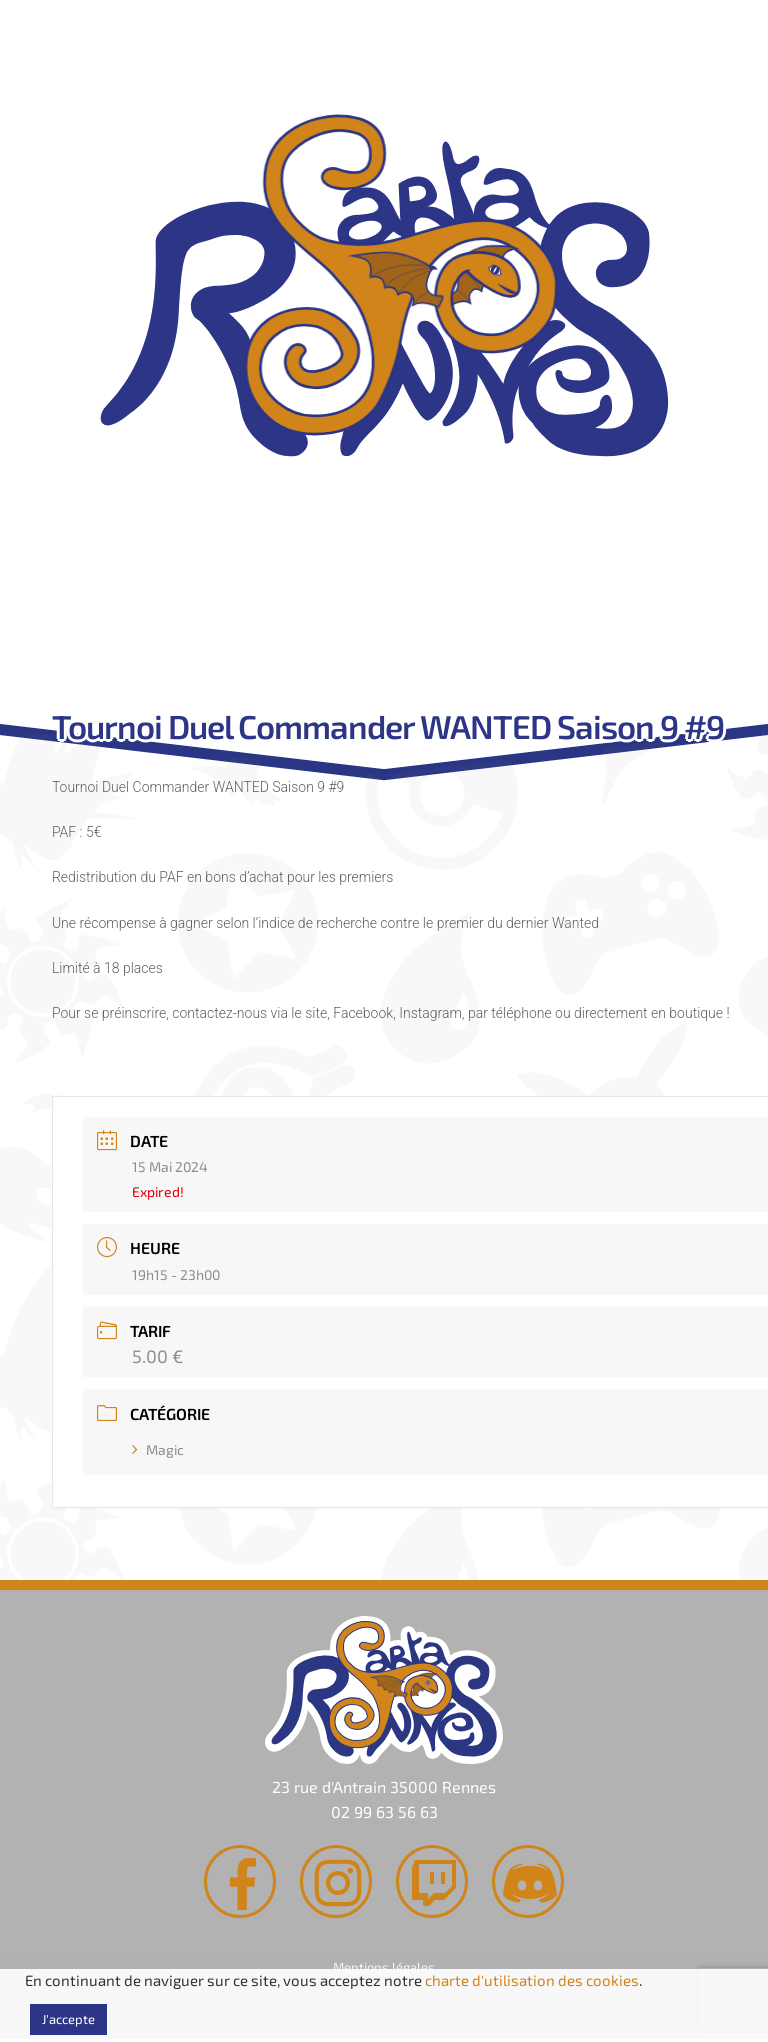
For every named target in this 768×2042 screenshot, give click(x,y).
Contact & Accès (562, 617)
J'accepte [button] (68, 2019)
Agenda (375, 617)
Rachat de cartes (187, 617)
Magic (158, 1449)
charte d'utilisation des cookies (532, 1980)
